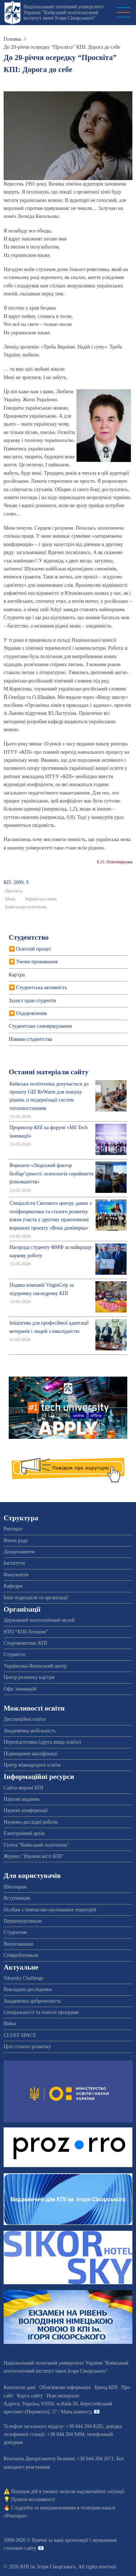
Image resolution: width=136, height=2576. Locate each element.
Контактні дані (20, 2387)
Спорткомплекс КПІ (25, 1643)
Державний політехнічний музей (39, 1620)
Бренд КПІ (106, 2387)
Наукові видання (22, 1799)
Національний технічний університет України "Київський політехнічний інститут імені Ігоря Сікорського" (63, 12)
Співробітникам (21, 1955)
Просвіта (13, 890)
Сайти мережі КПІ (24, 1788)
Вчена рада (16, 1540)
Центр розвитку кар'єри (29, 1677)
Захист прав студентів (32, 1000)
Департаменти (19, 1551)
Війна (10, 2023)
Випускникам (18, 1944)
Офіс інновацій (20, 1689)
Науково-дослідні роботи (31, 1822)
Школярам (15, 1887)
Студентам (15, 1932)
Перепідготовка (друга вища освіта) (42, 1742)
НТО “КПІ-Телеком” (26, 1632)
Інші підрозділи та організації (36, 1597)
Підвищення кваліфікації (31, 1753)
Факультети (16, 1574)
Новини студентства (30, 1039)
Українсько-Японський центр (35, 1666)
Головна (12, 39)
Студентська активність (41, 987)
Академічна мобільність (30, 1730)
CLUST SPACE (20, 2035)
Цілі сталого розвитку (27, 2046)
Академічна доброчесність (32, 2001)
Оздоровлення (31, 1013)
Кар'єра (17, 975)
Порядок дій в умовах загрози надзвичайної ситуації (67, 2491)
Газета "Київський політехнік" (36, 1845)
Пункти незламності (33, 2499)
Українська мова (41, 898)
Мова (10, 898)
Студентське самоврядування (40, 1026)
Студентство (29, 937)
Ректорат (13, 1529)
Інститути (14, 1563)
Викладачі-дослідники (28, 1989)
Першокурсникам (23, 1921)
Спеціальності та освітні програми (41, 2012)
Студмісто (14, 1654)
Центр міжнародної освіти (32, 1765)
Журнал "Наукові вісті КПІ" (34, 1856)
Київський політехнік (26, 906)
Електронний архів (24, 1833)
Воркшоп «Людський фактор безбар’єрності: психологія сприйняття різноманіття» (51, 1174)
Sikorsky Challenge (24, 1978)
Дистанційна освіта (25, 1719)
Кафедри (13, 1586)
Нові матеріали (62, 2395)
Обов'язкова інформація (65, 2387)
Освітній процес (33, 949)
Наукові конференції (26, 1810)
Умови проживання (37, 961)
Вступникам (17, 1898)
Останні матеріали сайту (48, 1072)
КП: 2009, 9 (16, 882)
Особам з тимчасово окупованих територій (50, 1909)
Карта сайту (30, 2395)
